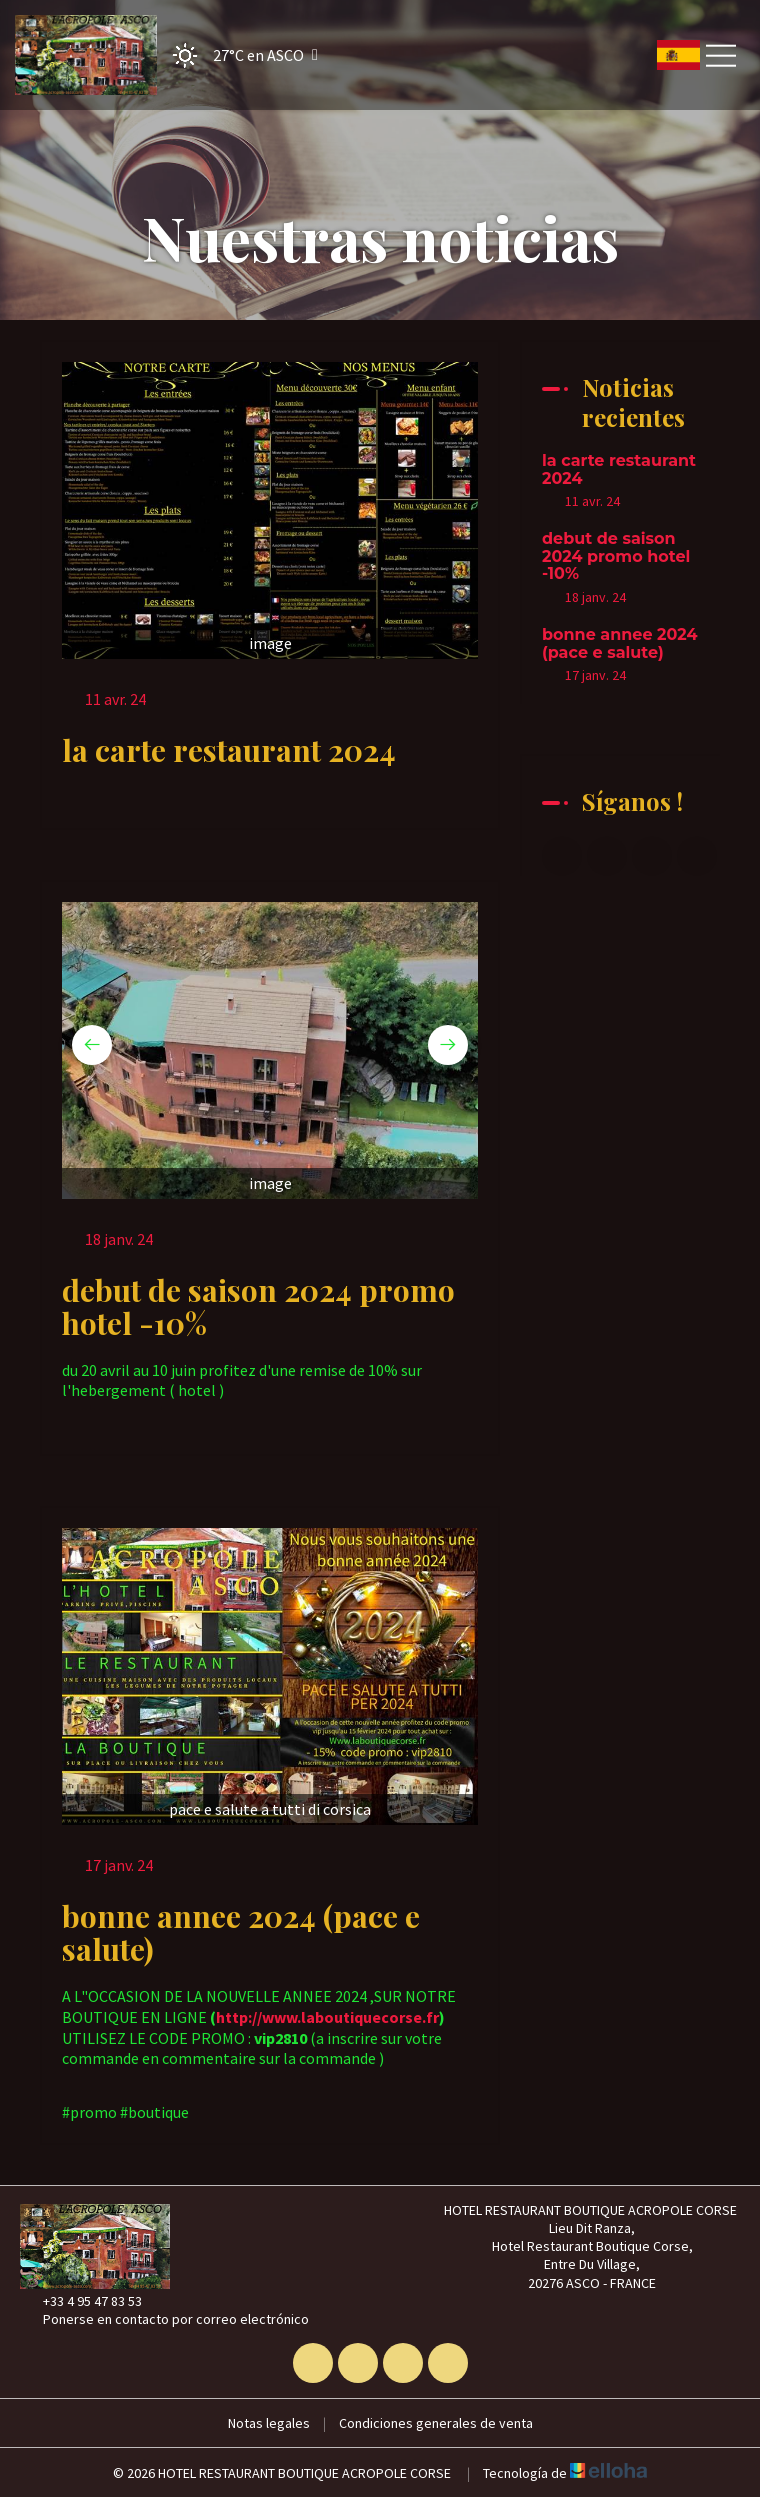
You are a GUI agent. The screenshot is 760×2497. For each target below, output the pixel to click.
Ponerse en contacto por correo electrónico (164, 2319)
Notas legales (269, 2423)
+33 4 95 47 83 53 (81, 2301)
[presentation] (92, 1045)
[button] (239, 55)
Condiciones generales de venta (436, 2423)
